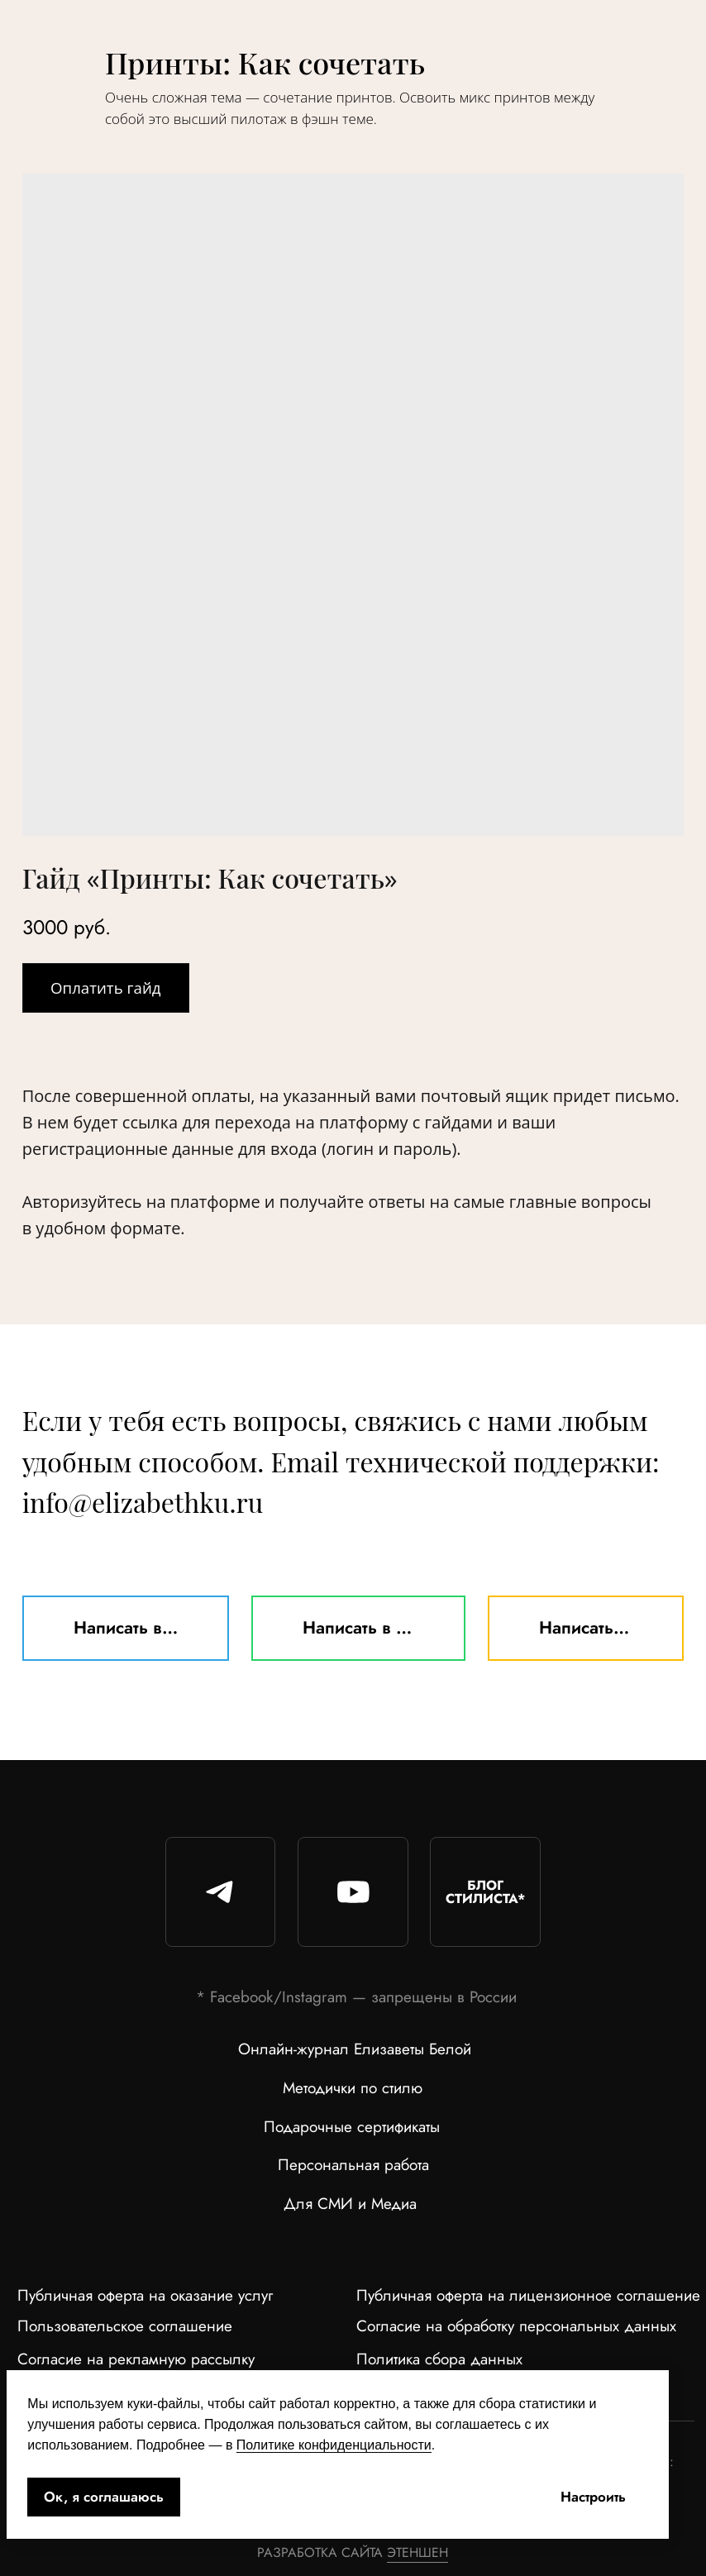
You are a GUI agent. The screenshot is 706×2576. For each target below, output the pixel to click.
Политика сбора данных (439, 2359)
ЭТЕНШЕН (417, 2552)
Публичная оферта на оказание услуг (145, 2295)
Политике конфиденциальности (334, 2445)
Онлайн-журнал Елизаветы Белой (354, 2049)
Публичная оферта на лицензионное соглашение (528, 2295)
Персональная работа (353, 2165)
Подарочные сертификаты (352, 2127)
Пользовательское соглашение (124, 2326)
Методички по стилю (352, 2088)
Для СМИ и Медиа (350, 2203)
